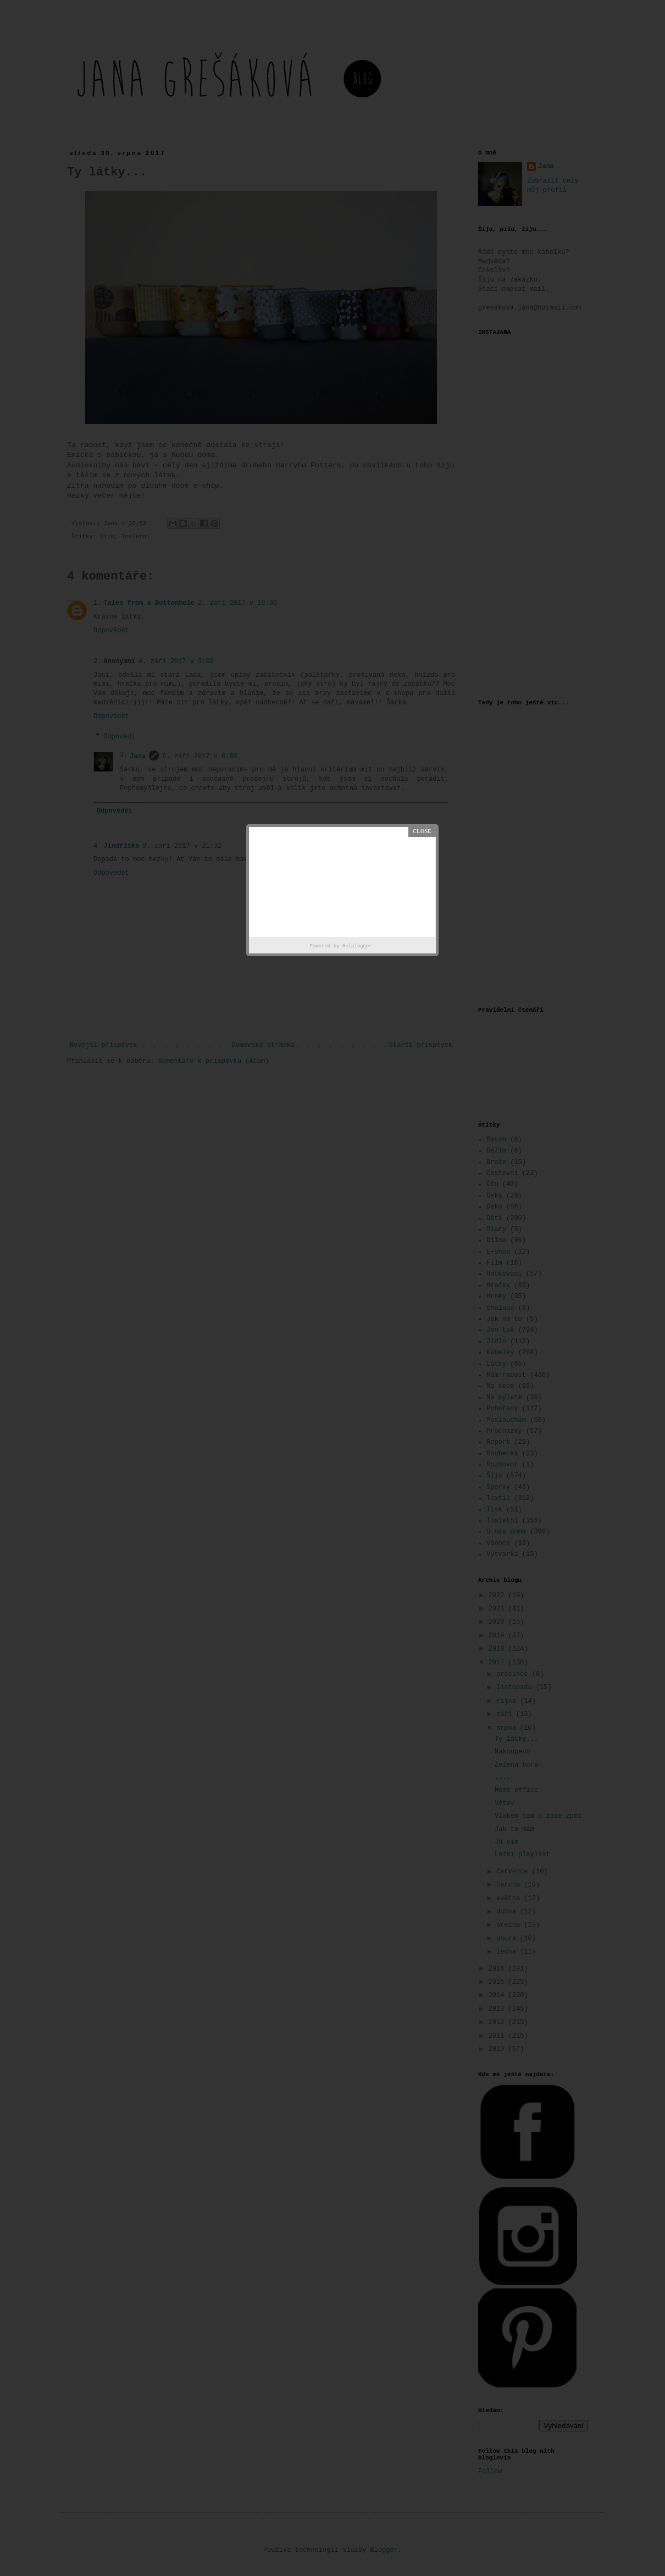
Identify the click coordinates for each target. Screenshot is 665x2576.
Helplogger (357, 946)
